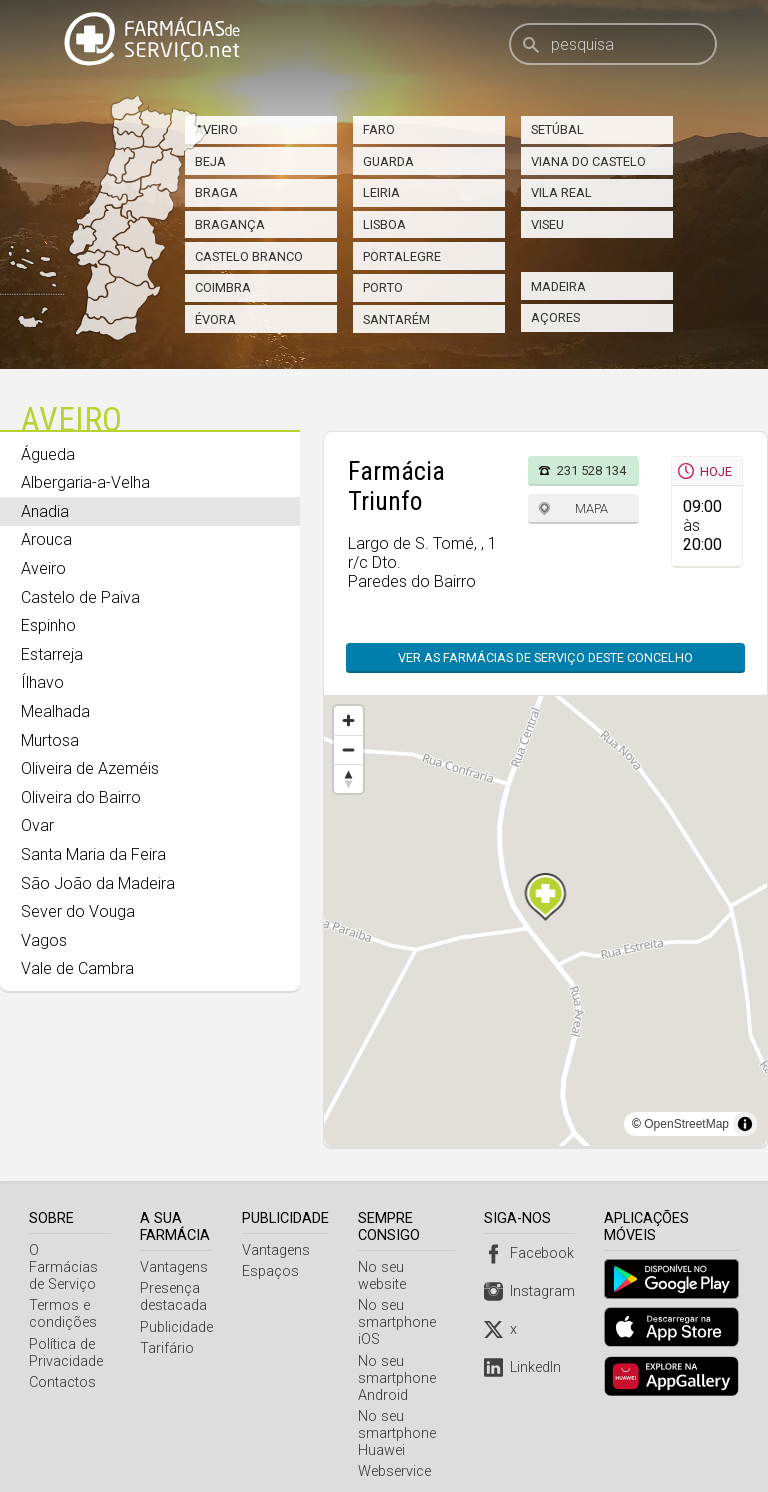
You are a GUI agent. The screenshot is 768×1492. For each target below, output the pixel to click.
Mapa (591, 508)
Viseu (547, 224)
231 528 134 (591, 470)
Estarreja (52, 654)
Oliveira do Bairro (81, 797)
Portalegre (402, 256)
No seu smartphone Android (399, 1361)
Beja (210, 161)
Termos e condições (63, 1297)
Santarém (396, 319)
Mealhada (55, 711)
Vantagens (176, 1267)
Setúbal (557, 129)
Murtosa (50, 740)
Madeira (558, 286)
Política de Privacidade (66, 1336)
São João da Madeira (98, 883)
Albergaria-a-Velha (85, 482)
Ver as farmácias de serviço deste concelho (545, 657)
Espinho (48, 625)
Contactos (62, 1365)
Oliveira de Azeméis (90, 768)
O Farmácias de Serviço (70, 1259)
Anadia (45, 511)
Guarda (388, 161)
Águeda (48, 454)
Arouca (46, 539)
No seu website (409, 1267)
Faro (379, 129)
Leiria (381, 192)
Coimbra (223, 287)
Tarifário (169, 1348)
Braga (216, 192)
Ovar (37, 825)
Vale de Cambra (77, 968)
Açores (555, 317)
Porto (383, 287)
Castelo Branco (249, 256)
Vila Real (561, 192)
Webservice (396, 1454)
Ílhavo (42, 682)
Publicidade (178, 1327)
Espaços (272, 1271)
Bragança (230, 224)
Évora (215, 319)
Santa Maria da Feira (93, 854)
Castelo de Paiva (80, 597)
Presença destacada (175, 1297)
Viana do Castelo (588, 161)
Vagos (44, 940)
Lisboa (384, 224)
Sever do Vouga (78, 911)
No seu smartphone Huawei (399, 1416)
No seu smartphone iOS (399, 1305)
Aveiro (216, 129)
